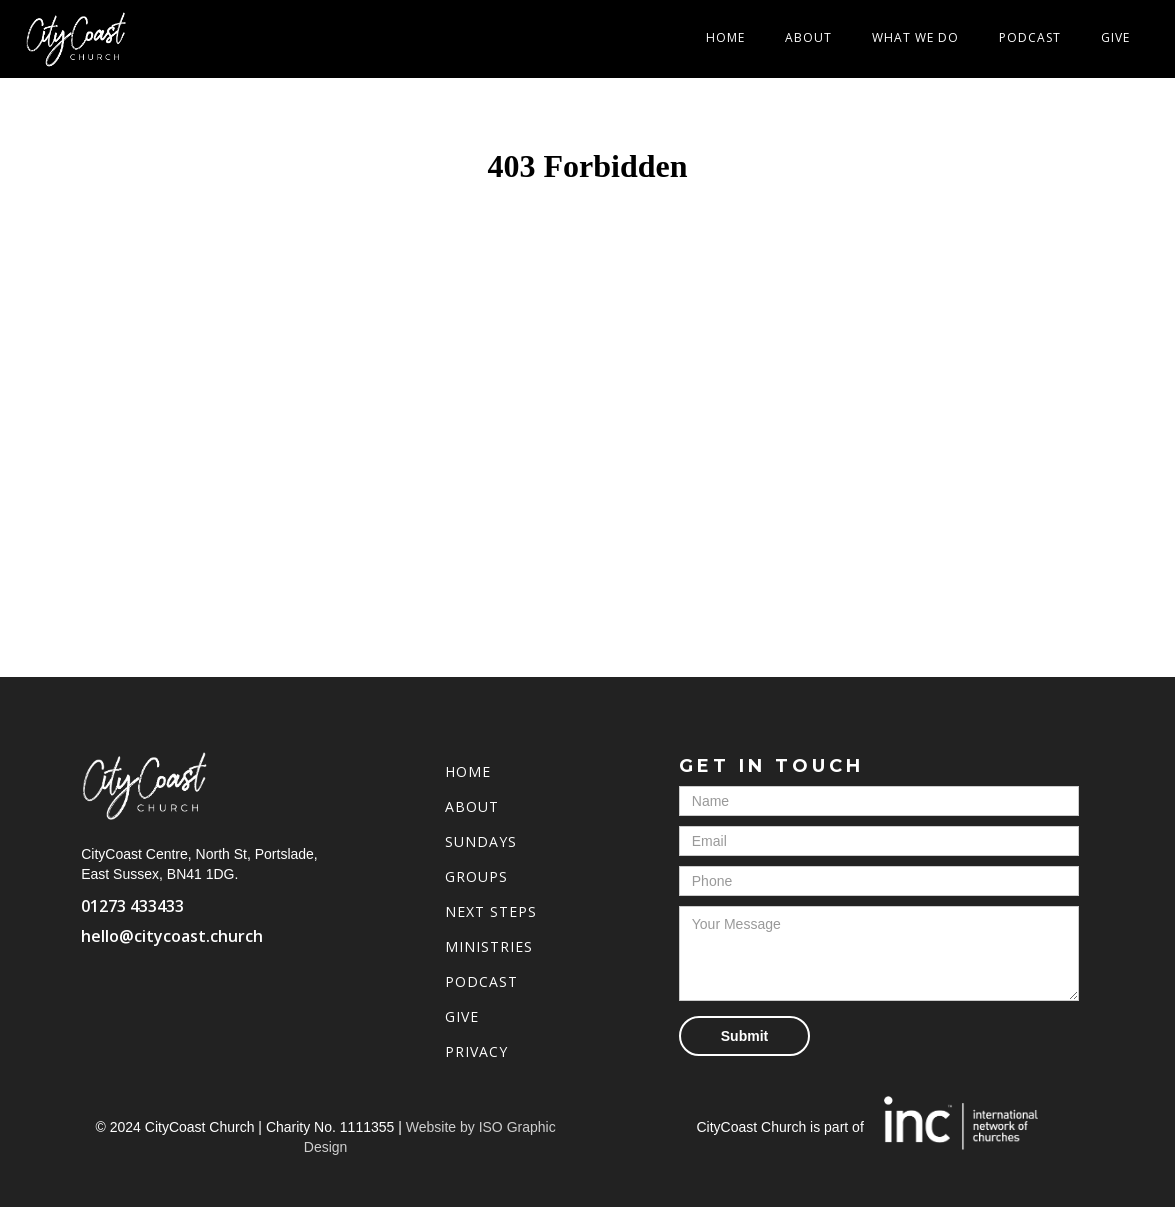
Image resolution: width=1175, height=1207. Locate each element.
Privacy (476, 1051)
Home (725, 37)
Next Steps (491, 911)
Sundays (481, 841)
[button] (915, 38)
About (808, 37)
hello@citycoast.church (172, 936)
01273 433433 (132, 906)
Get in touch (771, 766)
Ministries (489, 946)
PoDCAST (481, 981)
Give (1115, 37)
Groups (476, 876)
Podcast (1030, 37)
